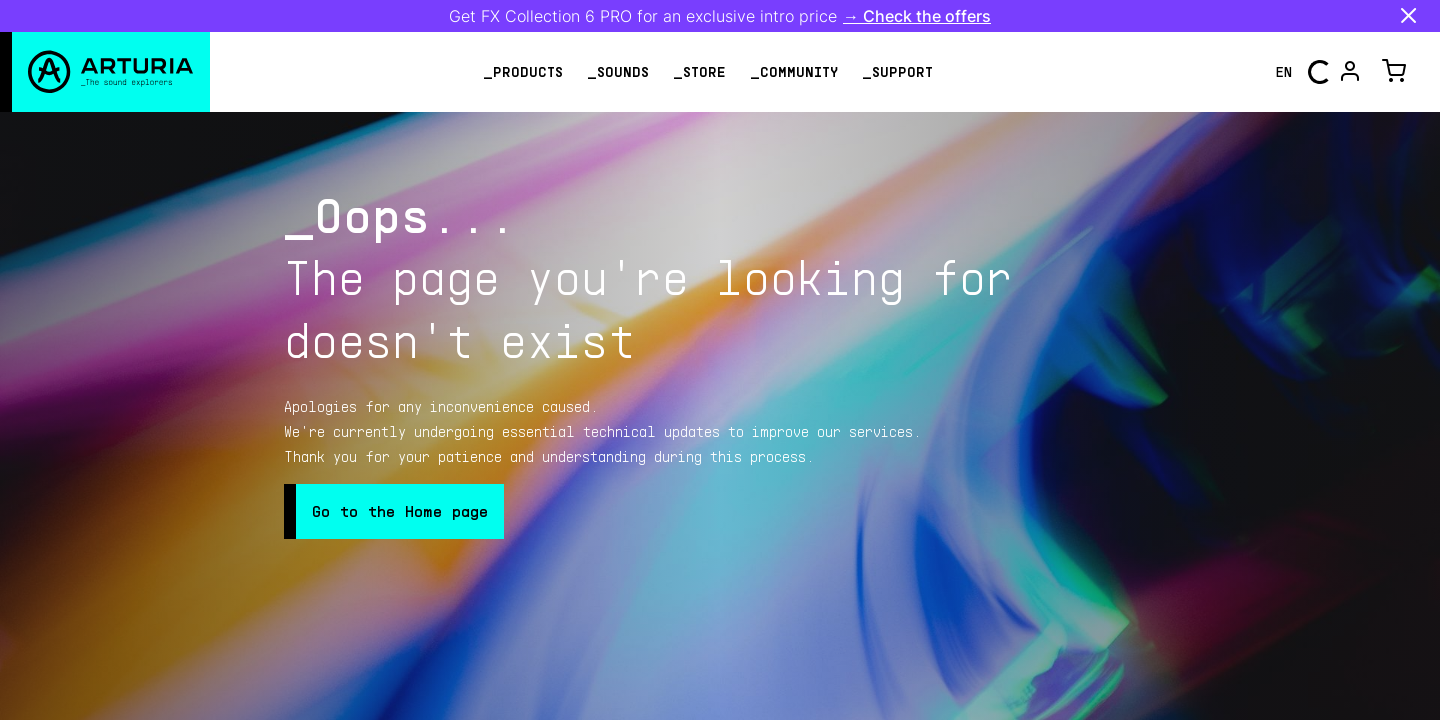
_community (794, 71)
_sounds (618, 71)
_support (897, 71)
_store (699, 71)
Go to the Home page (400, 510)
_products (523, 71)
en (1284, 71)
